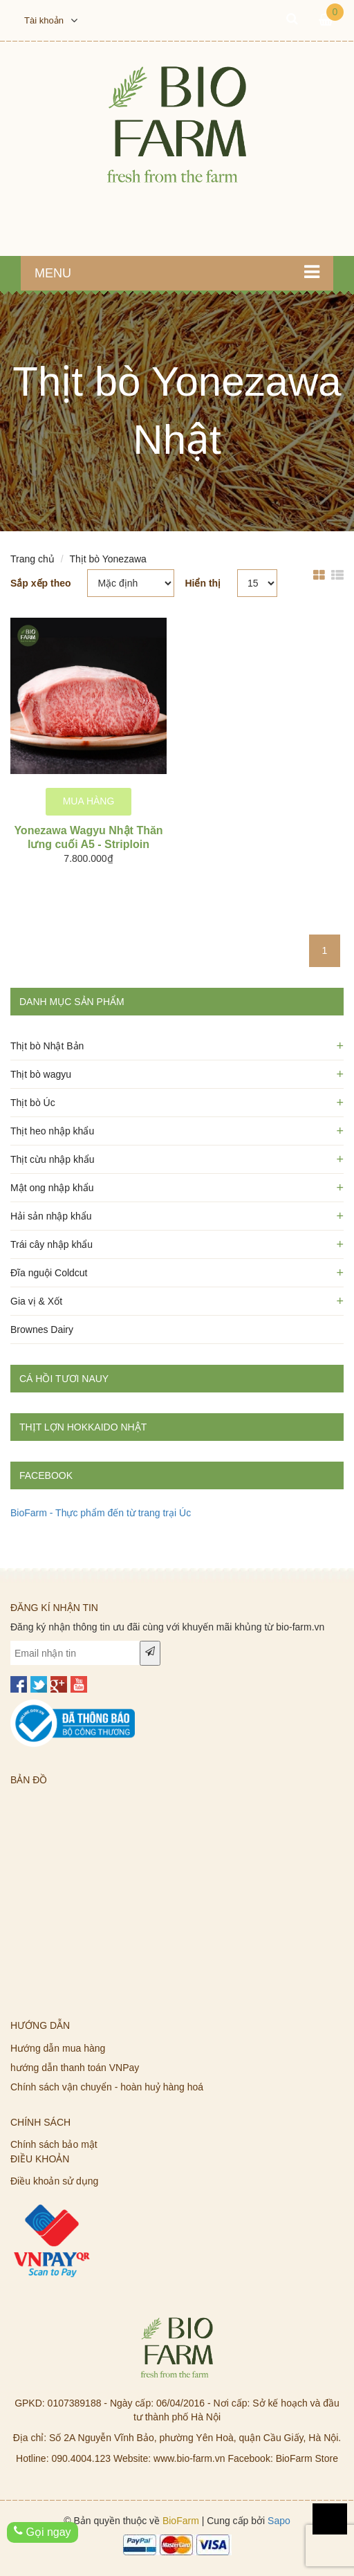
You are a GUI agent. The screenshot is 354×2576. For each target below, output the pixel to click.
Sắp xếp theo (40, 583)
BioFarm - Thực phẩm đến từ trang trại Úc (100, 1512)
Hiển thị (203, 583)
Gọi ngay (42, 2532)
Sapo (279, 2520)
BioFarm (180, 2520)
